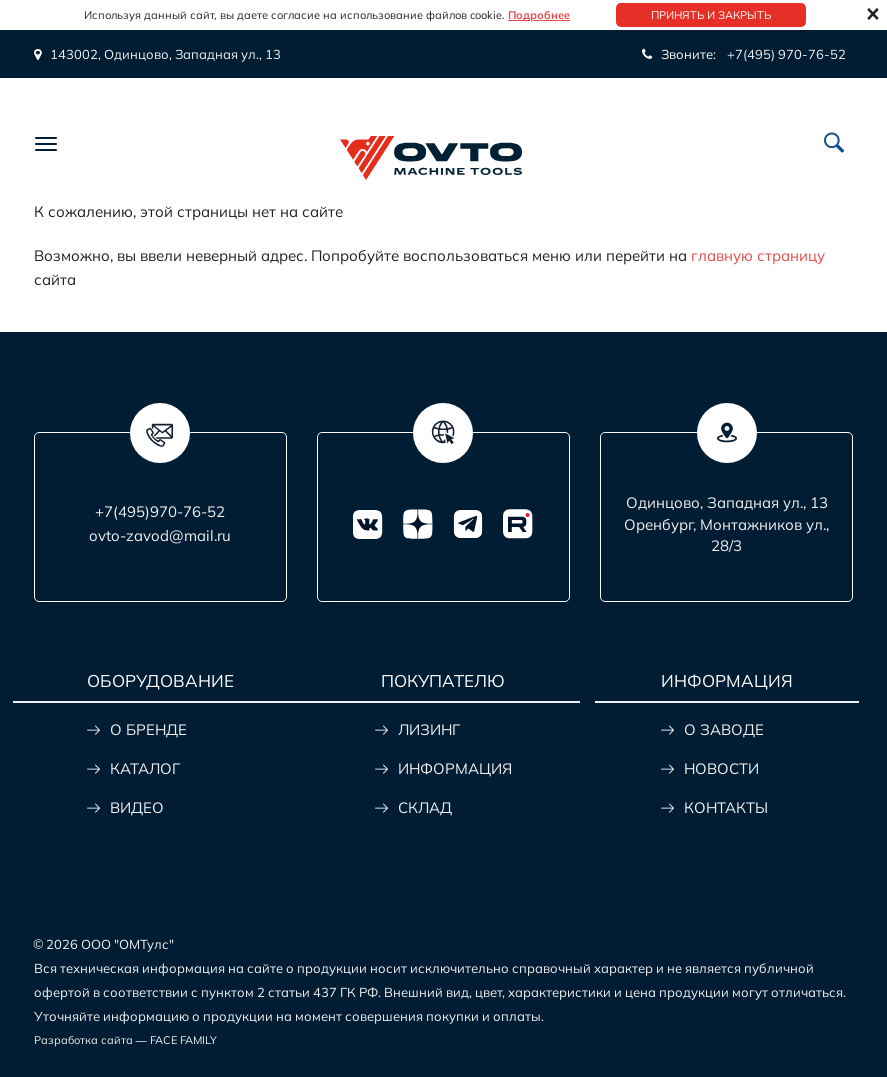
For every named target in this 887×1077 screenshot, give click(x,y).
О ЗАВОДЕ (724, 729)
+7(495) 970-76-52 (786, 54)
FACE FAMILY (183, 1040)
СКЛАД (425, 807)
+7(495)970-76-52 (160, 511)
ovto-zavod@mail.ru (160, 535)
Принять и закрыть (711, 15)
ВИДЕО (137, 807)
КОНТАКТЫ (726, 807)
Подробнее (539, 15)
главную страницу (758, 255)
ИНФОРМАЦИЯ (455, 768)
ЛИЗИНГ (429, 729)
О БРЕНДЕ (148, 729)
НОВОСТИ (721, 768)
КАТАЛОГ (145, 768)
